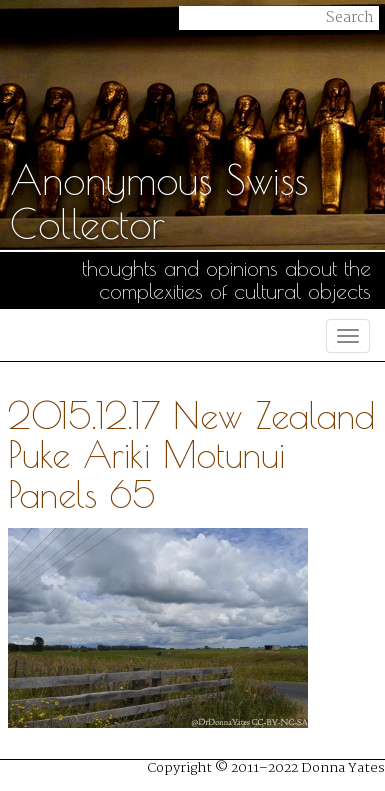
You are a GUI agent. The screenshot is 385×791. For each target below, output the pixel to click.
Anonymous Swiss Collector (159, 202)
